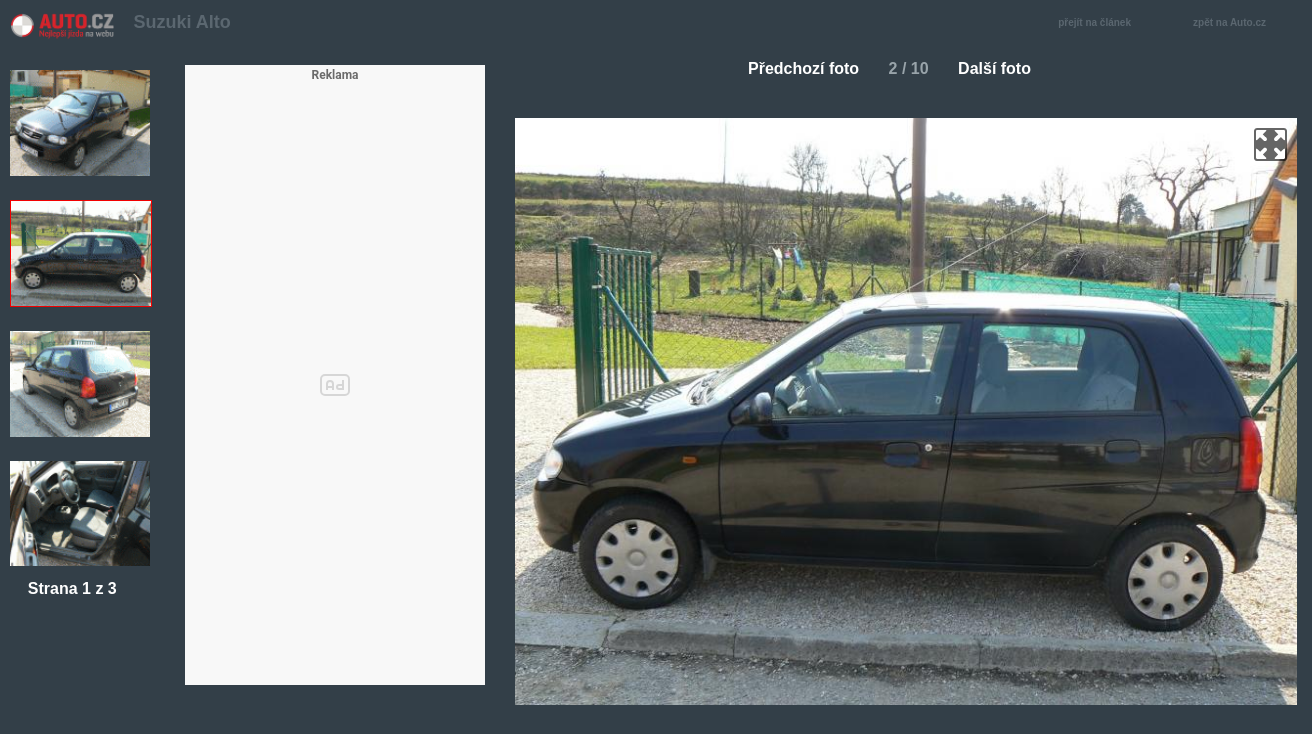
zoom (1270, 144)
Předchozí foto (795, 68)
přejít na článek (1100, 23)
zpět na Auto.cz (1240, 23)
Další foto (1002, 68)
